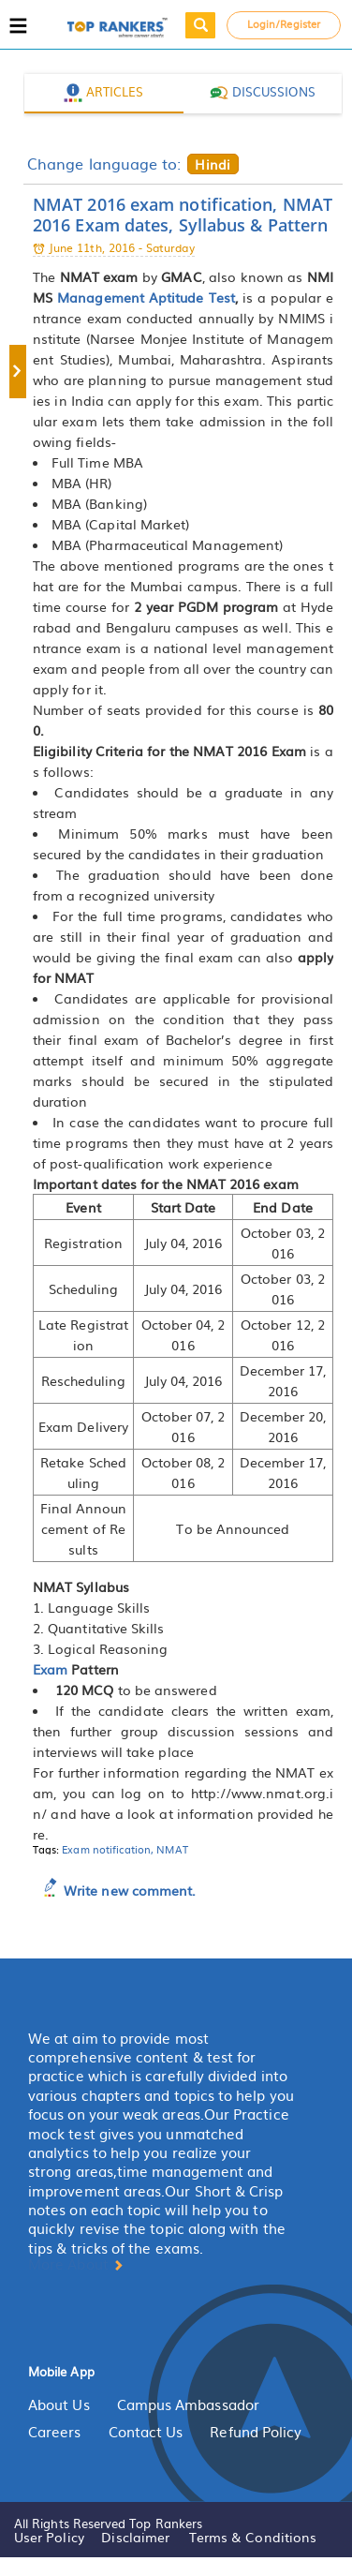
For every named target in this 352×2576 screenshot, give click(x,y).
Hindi (212, 164)
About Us (59, 2404)
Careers (54, 2431)
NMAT (171, 1848)
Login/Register (283, 23)
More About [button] (76, 2264)
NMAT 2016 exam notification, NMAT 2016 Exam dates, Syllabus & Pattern (182, 214)
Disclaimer (135, 2536)
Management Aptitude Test (146, 297)
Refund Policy (255, 2431)
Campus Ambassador (188, 2404)
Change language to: (104, 163)
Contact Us (146, 2431)
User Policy (49, 2536)
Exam (50, 1669)
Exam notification (106, 1848)
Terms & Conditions (252, 2536)
